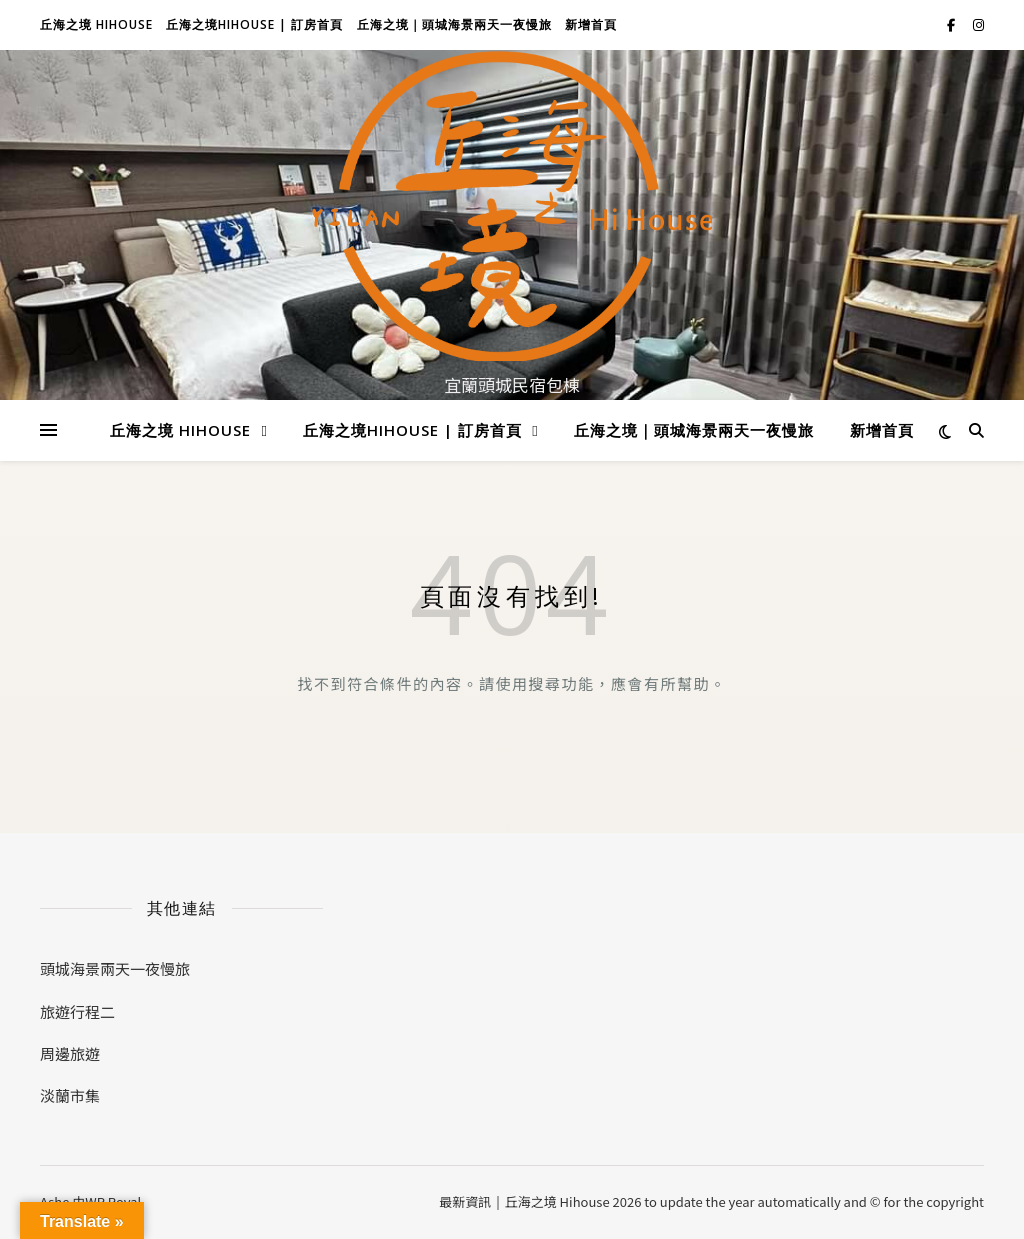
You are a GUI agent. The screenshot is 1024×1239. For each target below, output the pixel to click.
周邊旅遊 (70, 1053)
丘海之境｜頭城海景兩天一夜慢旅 (454, 24)
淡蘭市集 (70, 1095)
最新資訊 (465, 1201)
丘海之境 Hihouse (96, 24)
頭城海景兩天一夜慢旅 (115, 968)
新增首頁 (591, 24)
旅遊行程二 (77, 1011)
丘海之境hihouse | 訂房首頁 (254, 24)
